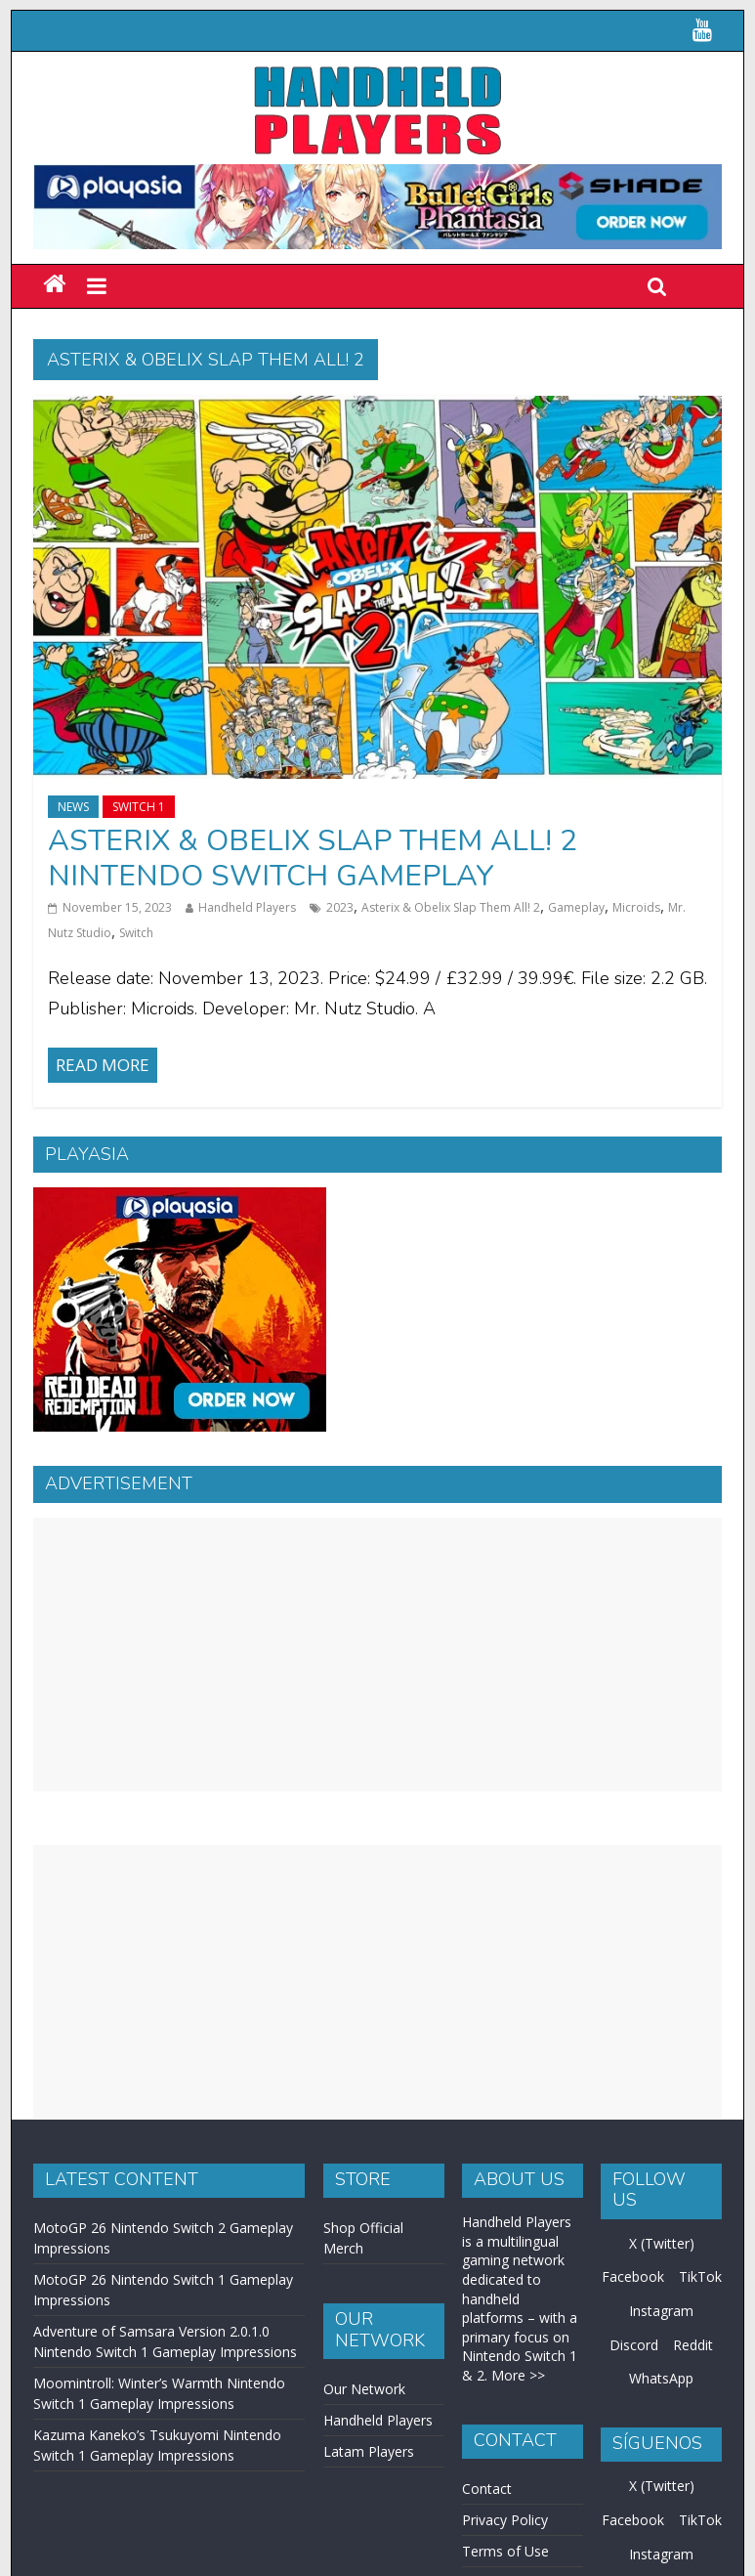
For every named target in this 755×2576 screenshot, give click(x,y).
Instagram (661, 2310)
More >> (518, 2375)
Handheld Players (247, 907)
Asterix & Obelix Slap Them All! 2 (450, 907)
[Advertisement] (377, 1654)
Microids (636, 907)
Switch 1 (138, 806)
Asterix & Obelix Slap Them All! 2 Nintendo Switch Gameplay (313, 858)
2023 (340, 907)
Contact (487, 2488)
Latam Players (368, 2451)
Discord (633, 2345)
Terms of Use (505, 2551)
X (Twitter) (661, 2243)
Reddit (693, 2345)
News (73, 806)
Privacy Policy (505, 2520)
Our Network (364, 2389)
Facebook (633, 2276)
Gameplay (576, 907)
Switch (136, 932)
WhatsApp (661, 2378)
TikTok (700, 2276)
